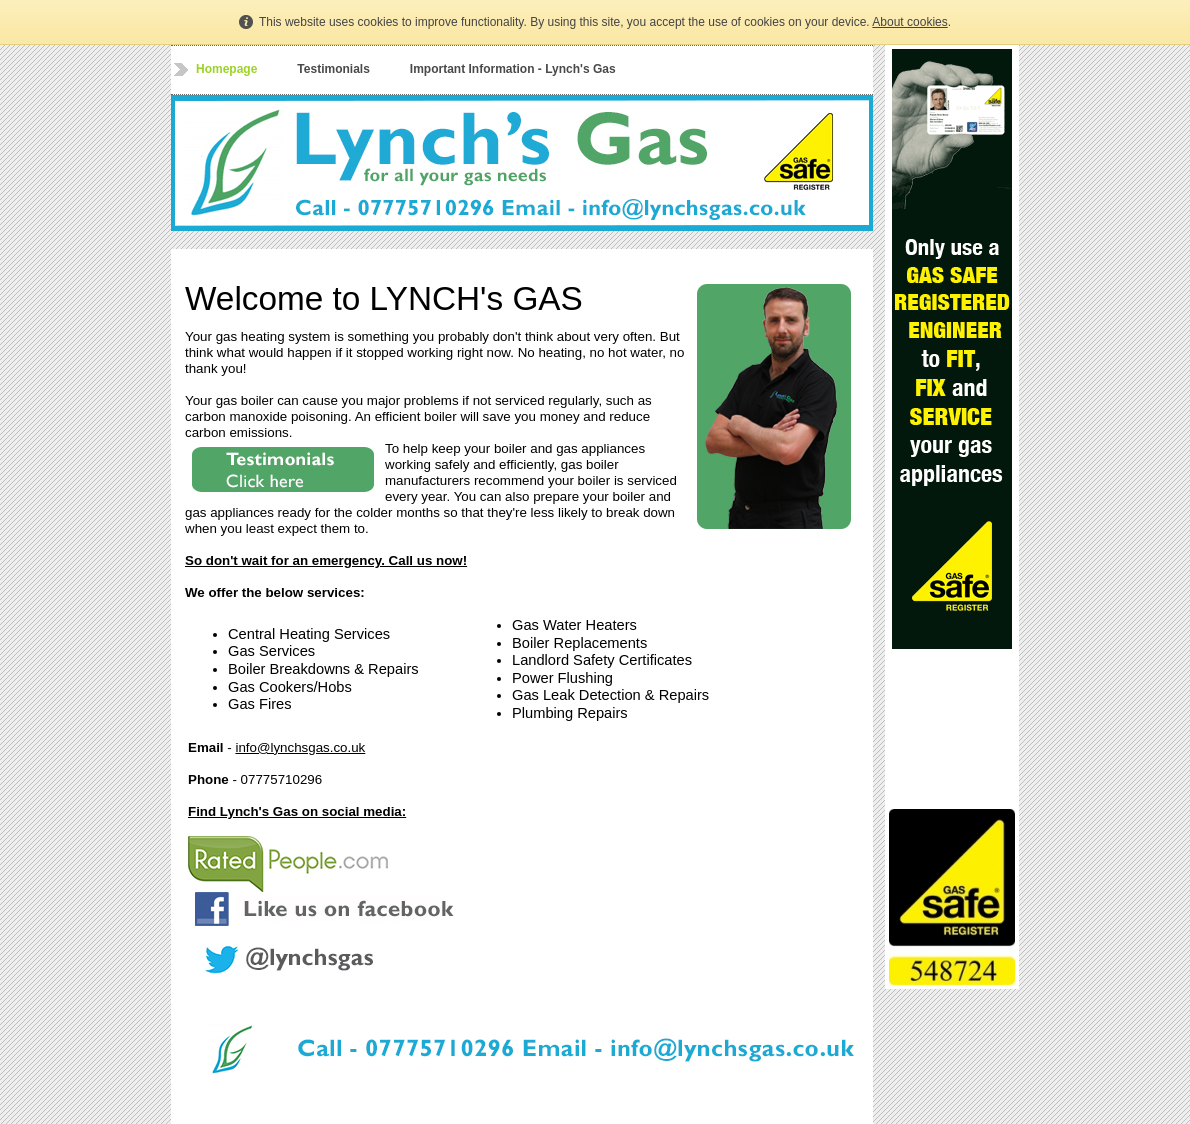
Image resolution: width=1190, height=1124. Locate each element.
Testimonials (333, 69)
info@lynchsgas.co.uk (300, 747)
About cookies (909, 22)
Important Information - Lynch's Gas (513, 69)
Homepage (226, 69)
